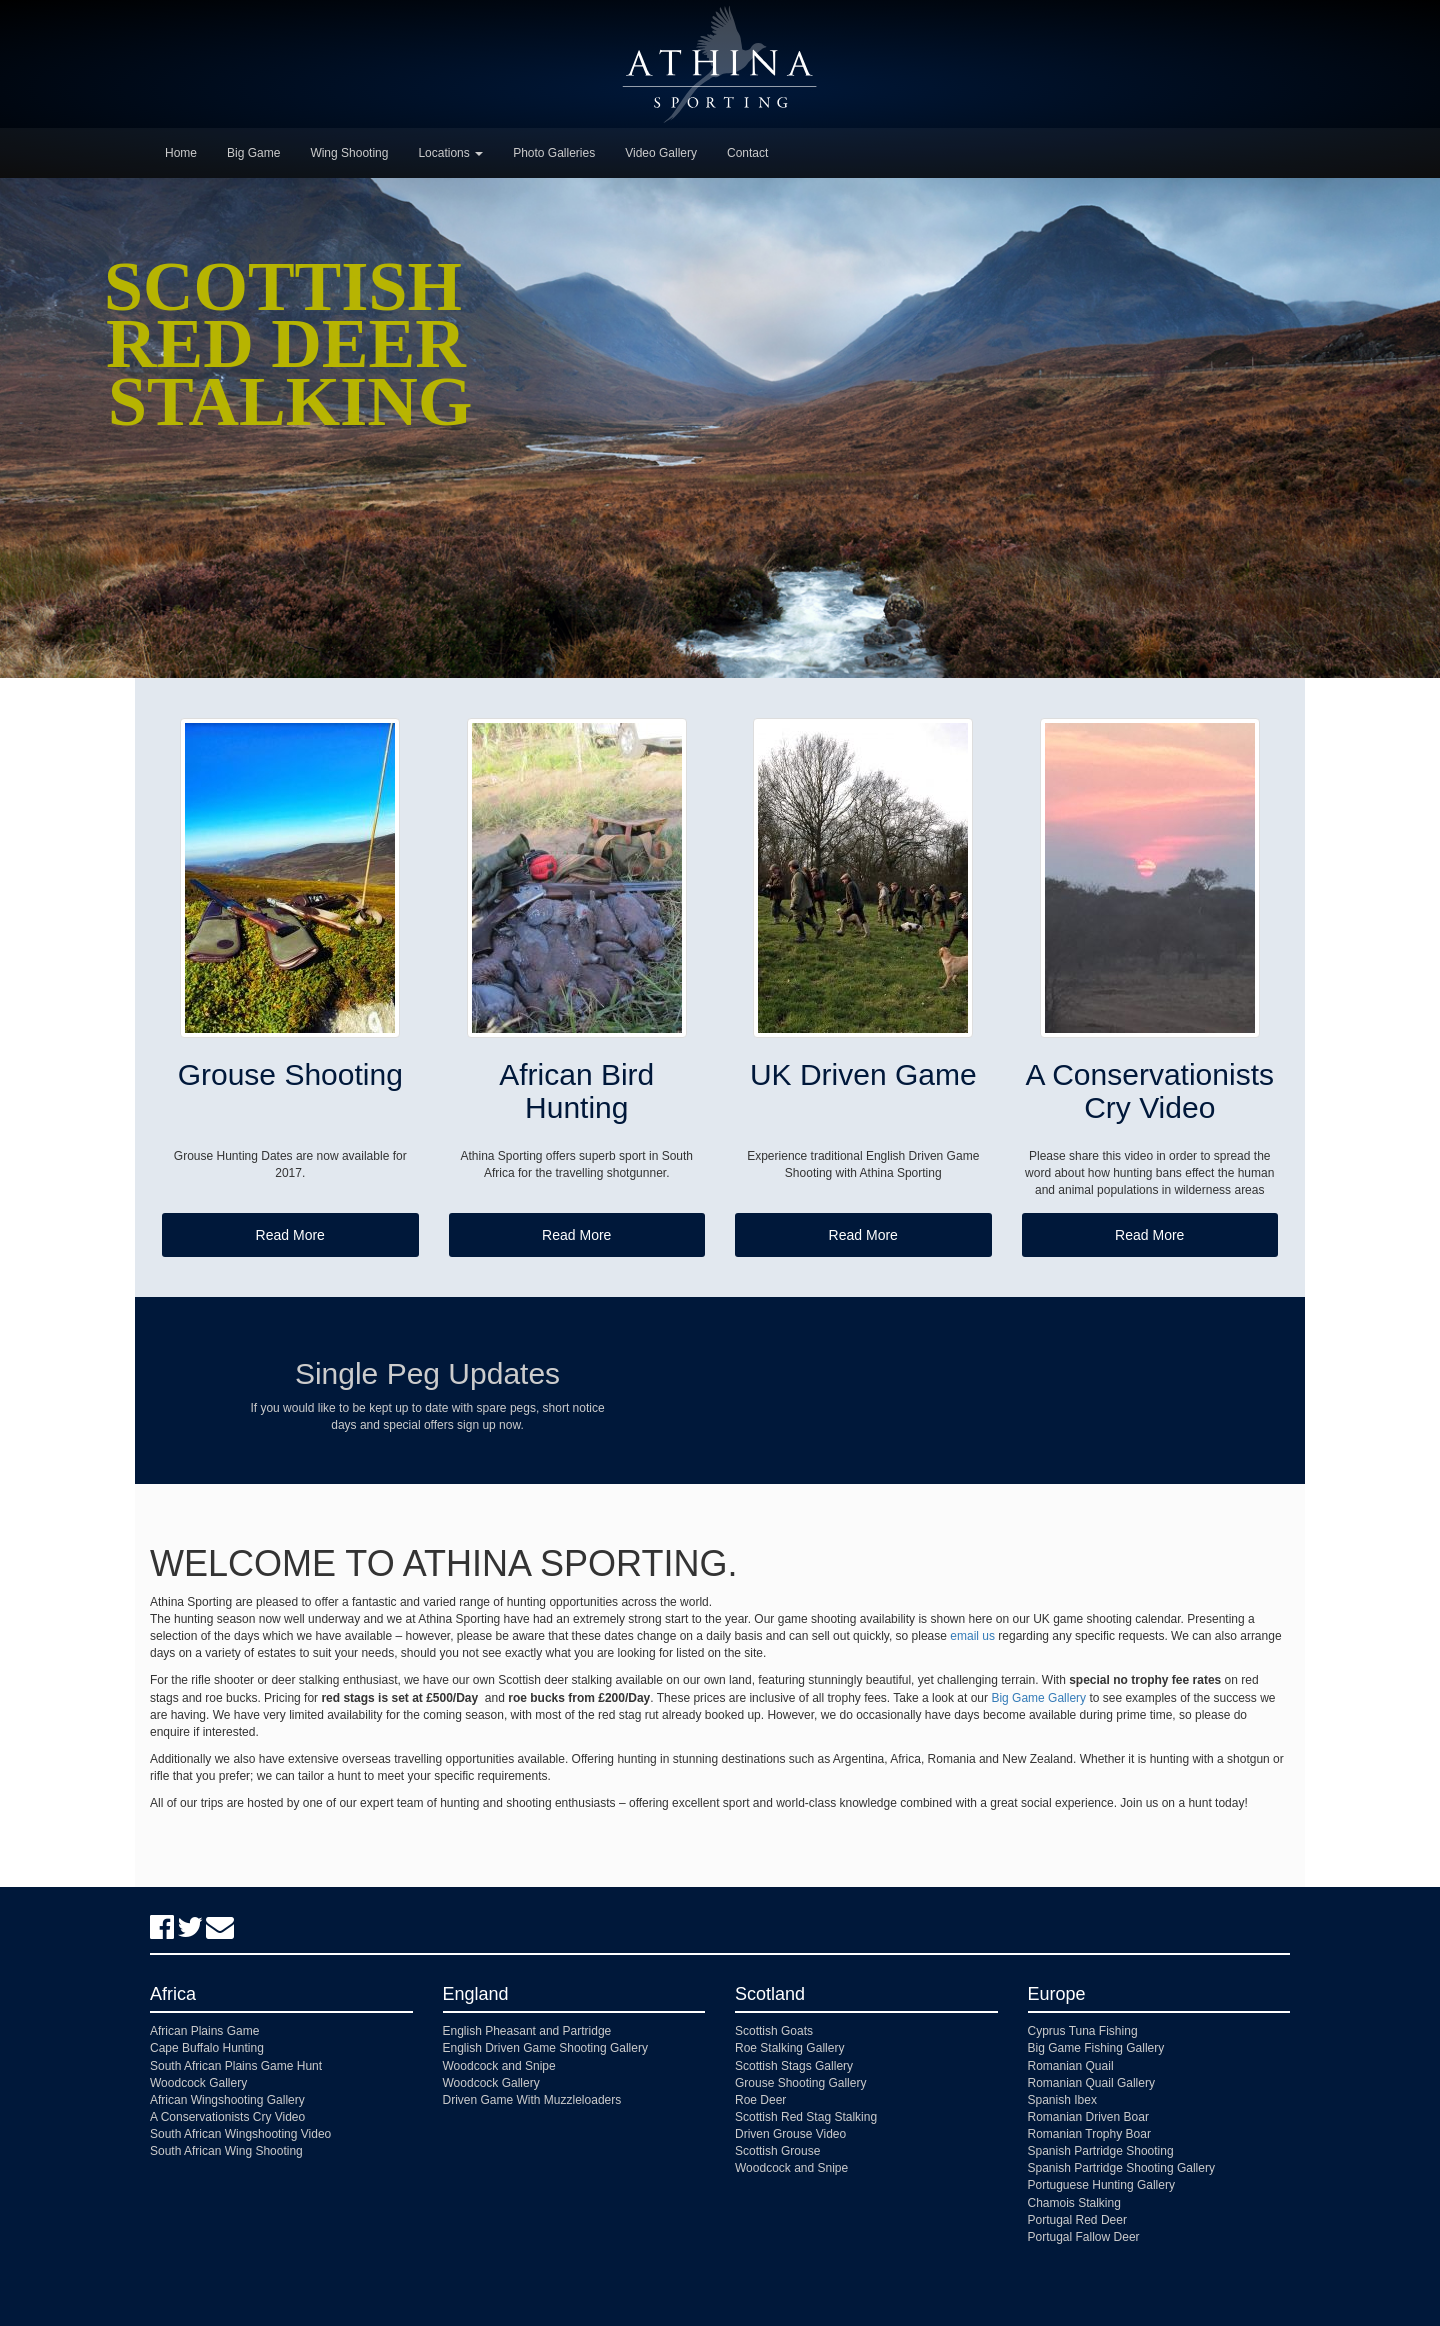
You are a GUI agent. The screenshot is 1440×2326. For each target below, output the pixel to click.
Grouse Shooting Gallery (800, 2083)
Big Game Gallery (1038, 1698)
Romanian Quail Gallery (1091, 2083)
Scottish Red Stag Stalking (806, 2117)
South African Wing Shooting (226, 2151)
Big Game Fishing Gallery (1096, 2048)
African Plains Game (204, 2031)
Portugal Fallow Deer (1084, 2237)
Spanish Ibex (1062, 2100)
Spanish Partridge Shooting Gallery (1121, 2168)
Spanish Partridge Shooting (1101, 2151)
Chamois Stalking (1074, 2203)
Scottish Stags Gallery (794, 2066)
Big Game (253, 153)
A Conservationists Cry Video (227, 2117)
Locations (450, 153)
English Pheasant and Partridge (527, 2031)
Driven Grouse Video (790, 2134)
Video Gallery (661, 153)
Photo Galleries (554, 153)
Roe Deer (760, 2100)
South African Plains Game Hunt (236, 2066)
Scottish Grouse (777, 2151)
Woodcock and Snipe (499, 2066)
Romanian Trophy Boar (1089, 2134)
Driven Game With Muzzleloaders (532, 2100)
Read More (290, 1235)
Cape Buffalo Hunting (207, 2048)
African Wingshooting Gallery (227, 2100)
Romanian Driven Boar (1088, 2117)
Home (181, 153)
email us (972, 1636)
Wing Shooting (349, 153)
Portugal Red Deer (1077, 2220)
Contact (747, 153)
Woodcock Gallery (198, 2083)
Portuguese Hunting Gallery (1101, 2185)
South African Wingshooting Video (240, 2134)
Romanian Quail (1071, 2066)
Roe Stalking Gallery (789, 2048)
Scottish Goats (774, 2031)
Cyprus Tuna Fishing (1083, 2031)
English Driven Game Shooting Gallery (545, 2048)
